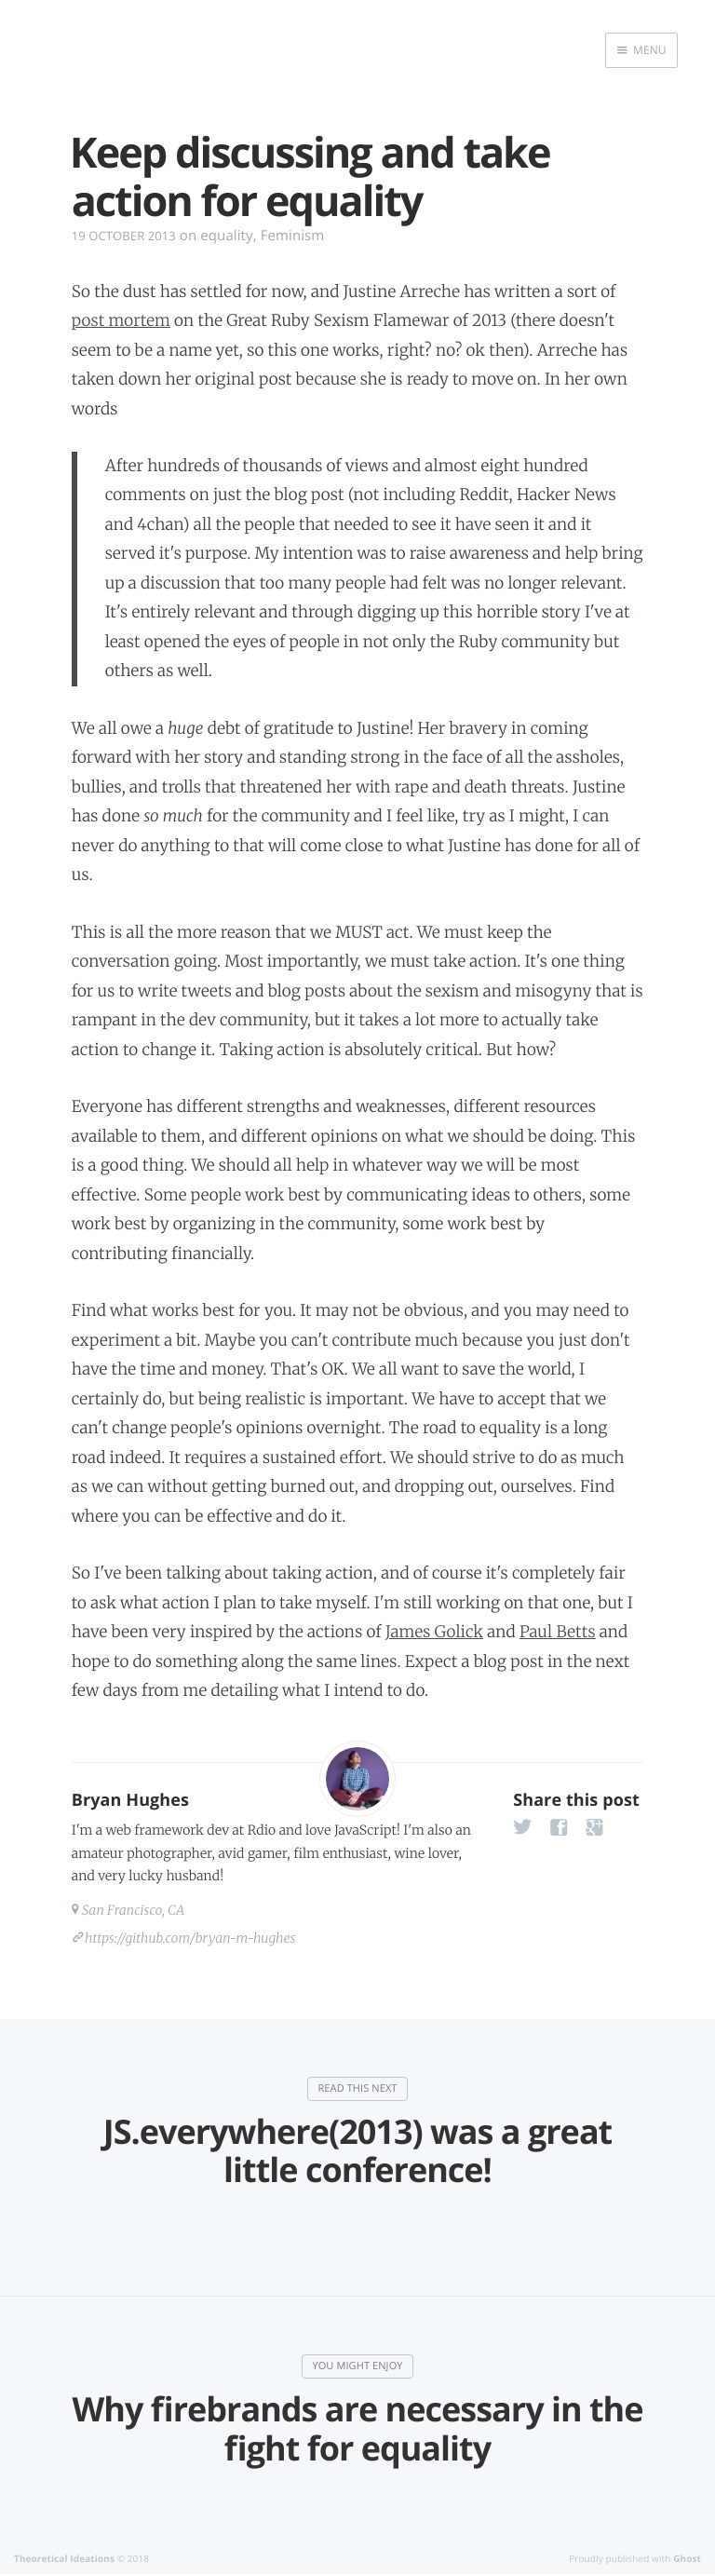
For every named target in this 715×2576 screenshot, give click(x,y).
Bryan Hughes (130, 1800)
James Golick (434, 1631)
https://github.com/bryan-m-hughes (190, 1938)
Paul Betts (557, 1631)
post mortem (121, 320)
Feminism (293, 235)
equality (226, 235)
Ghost (687, 2558)
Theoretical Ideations (64, 2558)
